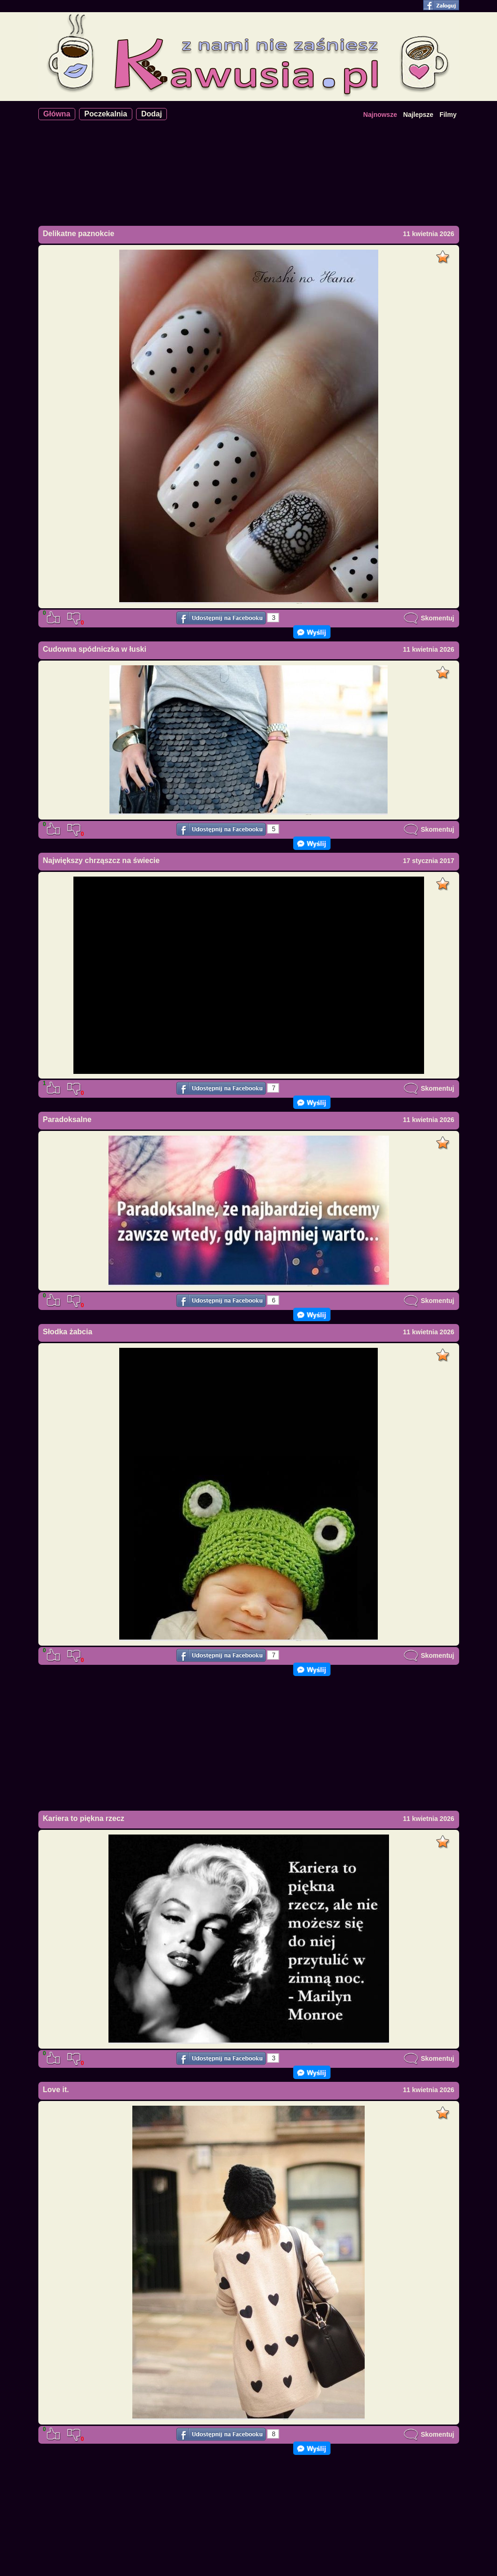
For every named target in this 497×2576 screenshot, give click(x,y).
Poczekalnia (105, 114)
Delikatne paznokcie (79, 233)
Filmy (448, 114)
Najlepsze (418, 114)
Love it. (56, 2090)
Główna (57, 114)
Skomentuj (428, 618)
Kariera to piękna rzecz (83, 1818)
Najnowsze (380, 114)
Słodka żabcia (68, 1332)
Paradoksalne (67, 1119)
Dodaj (151, 114)
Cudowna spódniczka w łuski (94, 649)
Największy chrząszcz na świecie (101, 860)
